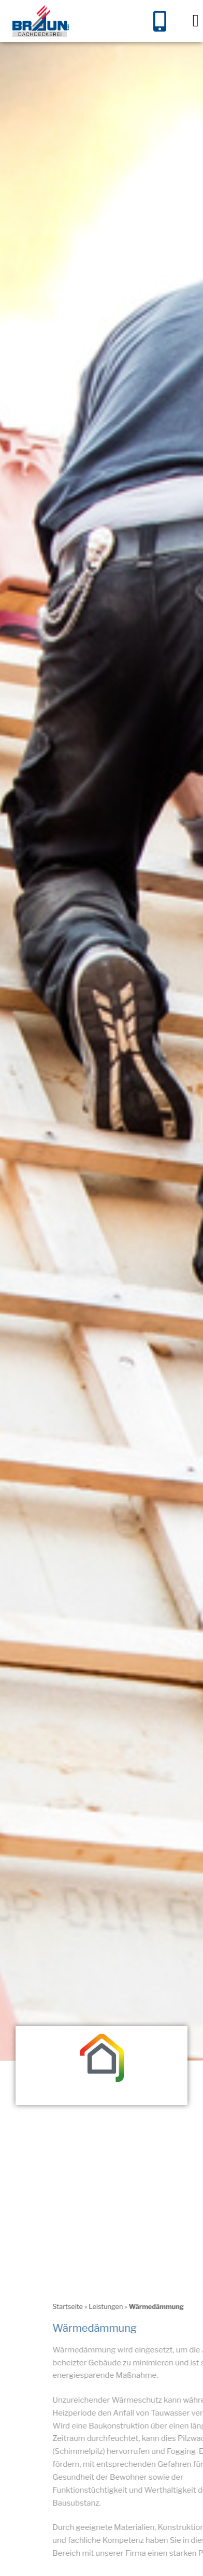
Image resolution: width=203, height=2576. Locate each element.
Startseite (169, 2323)
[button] (195, 21)
